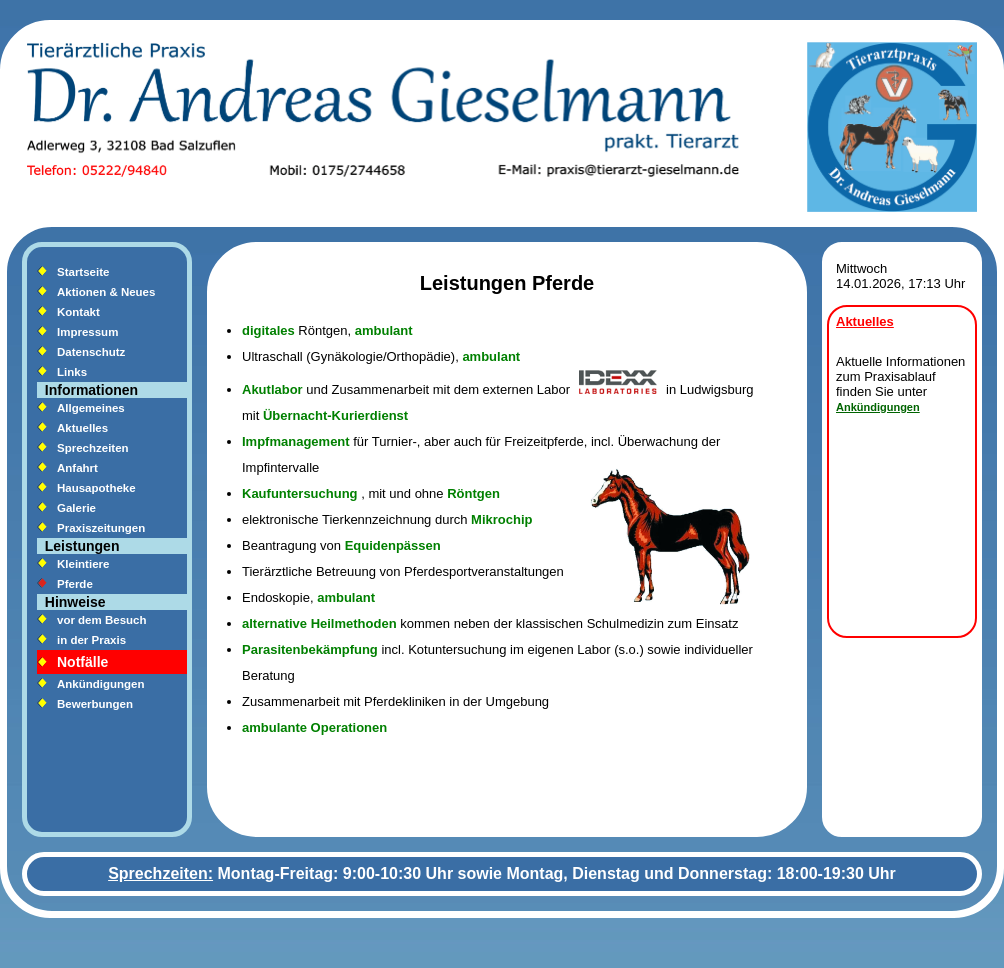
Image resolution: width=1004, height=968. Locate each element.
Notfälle (72, 662)
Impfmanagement (297, 441)
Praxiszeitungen (91, 528)
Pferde (65, 584)
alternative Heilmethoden (321, 623)
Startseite (73, 272)
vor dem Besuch (91, 620)
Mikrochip (501, 519)
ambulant (384, 330)
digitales (270, 330)
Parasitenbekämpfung (311, 649)
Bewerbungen (85, 704)
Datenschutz (81, 352)
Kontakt (68, 312)
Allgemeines (81, 408)
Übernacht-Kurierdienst (335, 415)
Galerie (66, 508)
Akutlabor (274, 389)
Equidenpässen (393, 545)
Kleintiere (73, 564)
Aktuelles (72, 428)
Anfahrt (67, 468)
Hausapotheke (86, 488)
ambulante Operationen (314, 727)
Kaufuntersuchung (301, 493)
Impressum (77, 332)
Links (62, 372)
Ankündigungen (91, 684)
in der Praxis (81, 640)
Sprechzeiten (83, 448)
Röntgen (473, 493)
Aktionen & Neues (96, 292)
